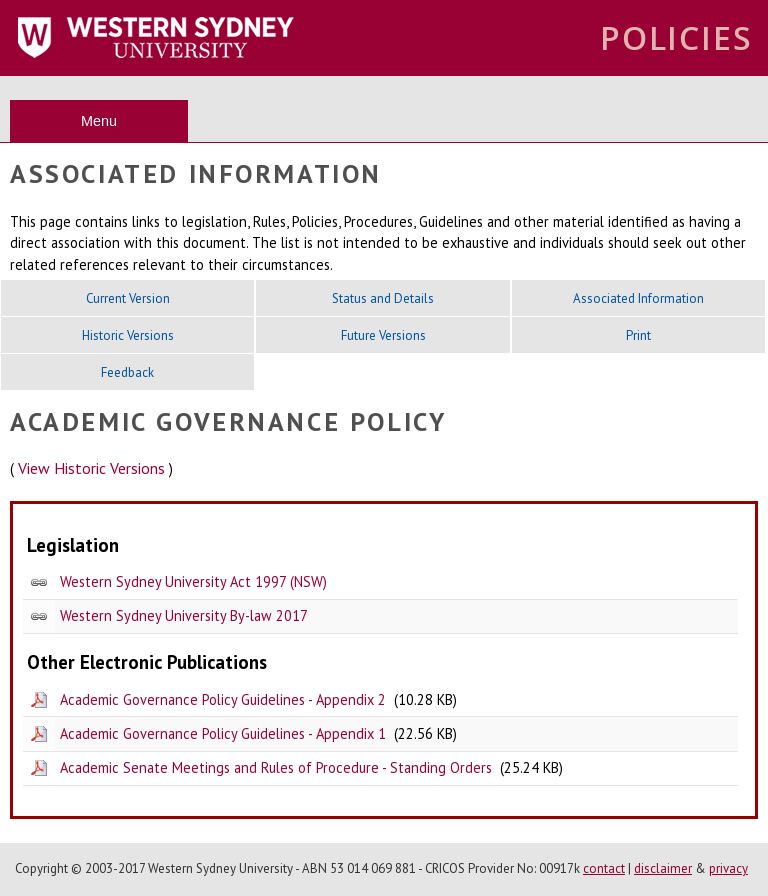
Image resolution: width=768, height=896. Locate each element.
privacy (728, 868)
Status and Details (383, 298)
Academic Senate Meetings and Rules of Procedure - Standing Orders (276, 767)
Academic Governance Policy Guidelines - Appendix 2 (223, 699)
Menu (99, 121)
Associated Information (638, 298)
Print (638, 335)
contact (604, 868)
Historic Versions (128, 335)
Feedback (127, 372)
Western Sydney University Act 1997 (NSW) (193, 581)
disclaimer (663, 868)
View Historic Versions (91, 468)
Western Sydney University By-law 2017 (184, 615)
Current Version (128, 298)
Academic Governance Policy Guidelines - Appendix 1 (223, 733)
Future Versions (383, 335)
